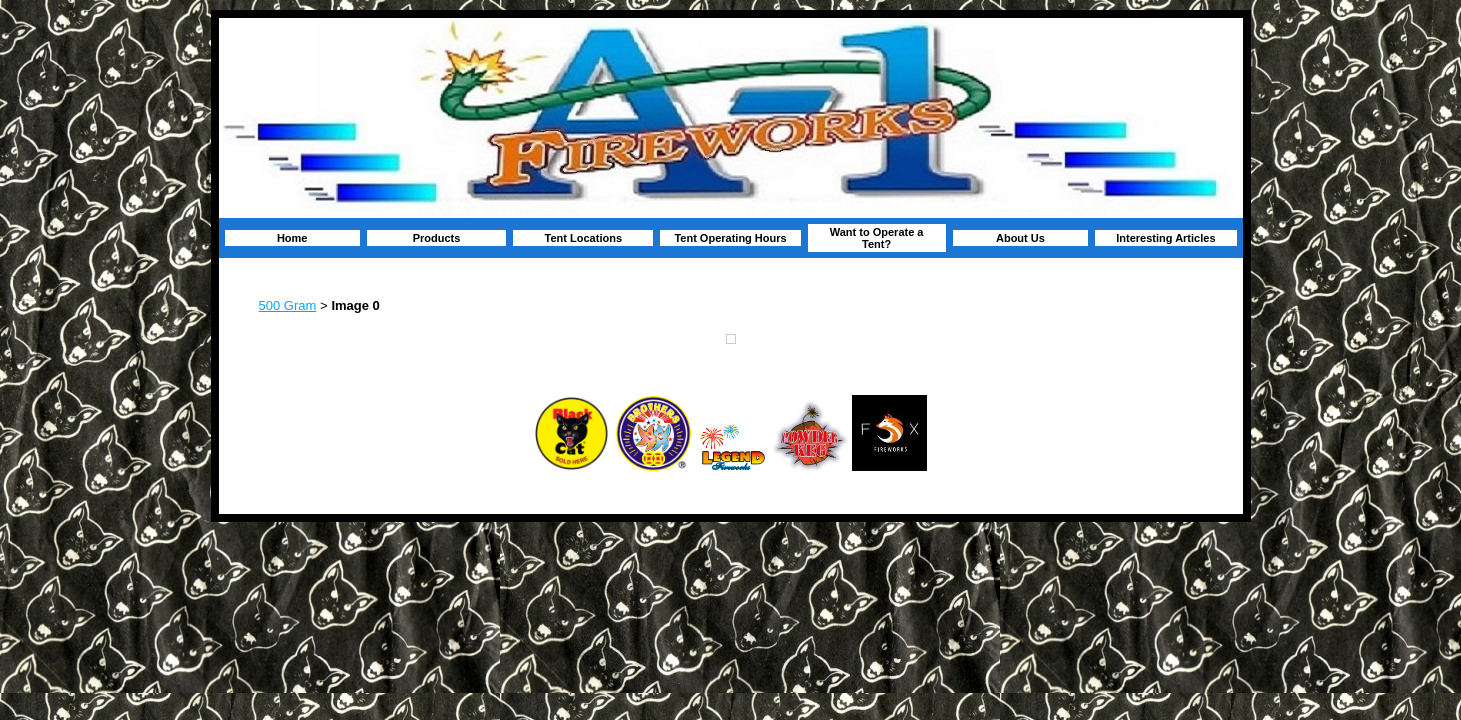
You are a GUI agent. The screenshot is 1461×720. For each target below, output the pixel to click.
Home (292, 238)
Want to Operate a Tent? (877, 238)
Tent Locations (583, 238)
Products (437, 238)
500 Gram (288, 305)
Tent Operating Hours (730, 238)
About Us (1020, 238)
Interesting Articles (1165, 238)
